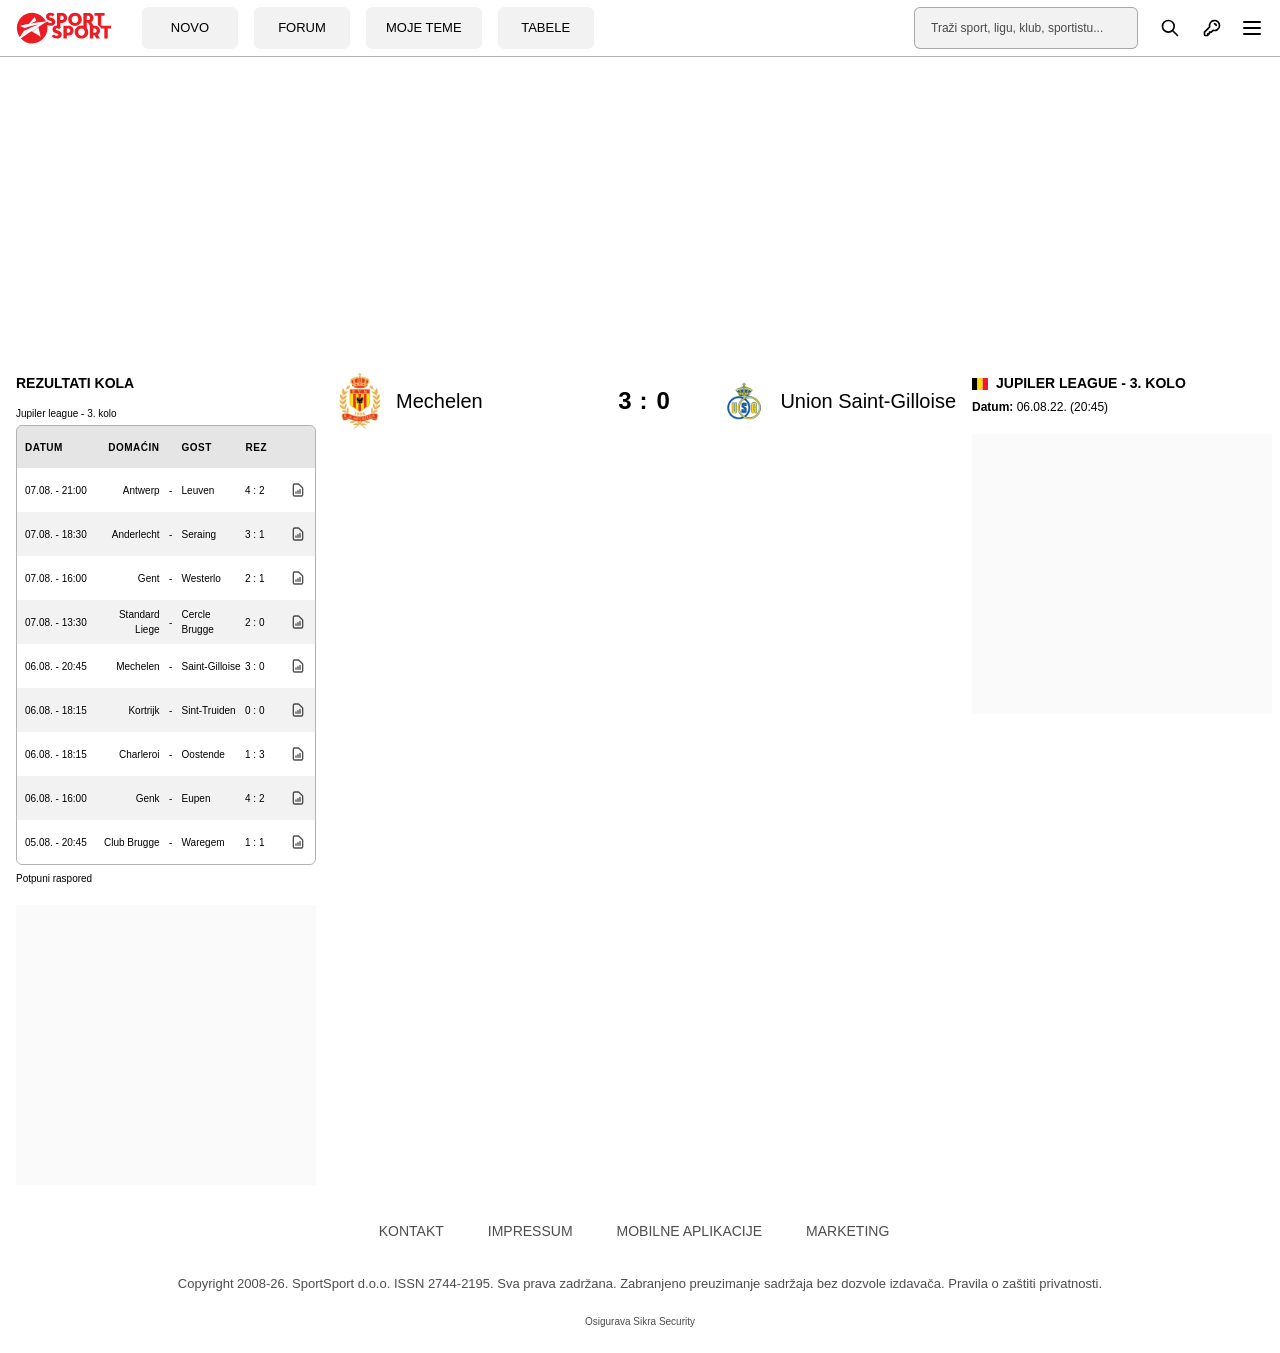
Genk (148, 798)
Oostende (203, 754)
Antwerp (141, 490)
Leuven (198, 490)
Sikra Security (664, 1321)
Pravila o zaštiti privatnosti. (1025, 1283)
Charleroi (139, 754)
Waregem (203, 842)
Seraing (199, 534)
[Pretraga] (1159, 28)
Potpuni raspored (54, 878)
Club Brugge (132, 842)
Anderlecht (136, 534)
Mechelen (137, 666)
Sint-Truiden (209, 710)
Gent (149, 578)
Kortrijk (143, 710)
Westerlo (201, 578)
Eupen (196, 798)
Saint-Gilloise (211, 666)
